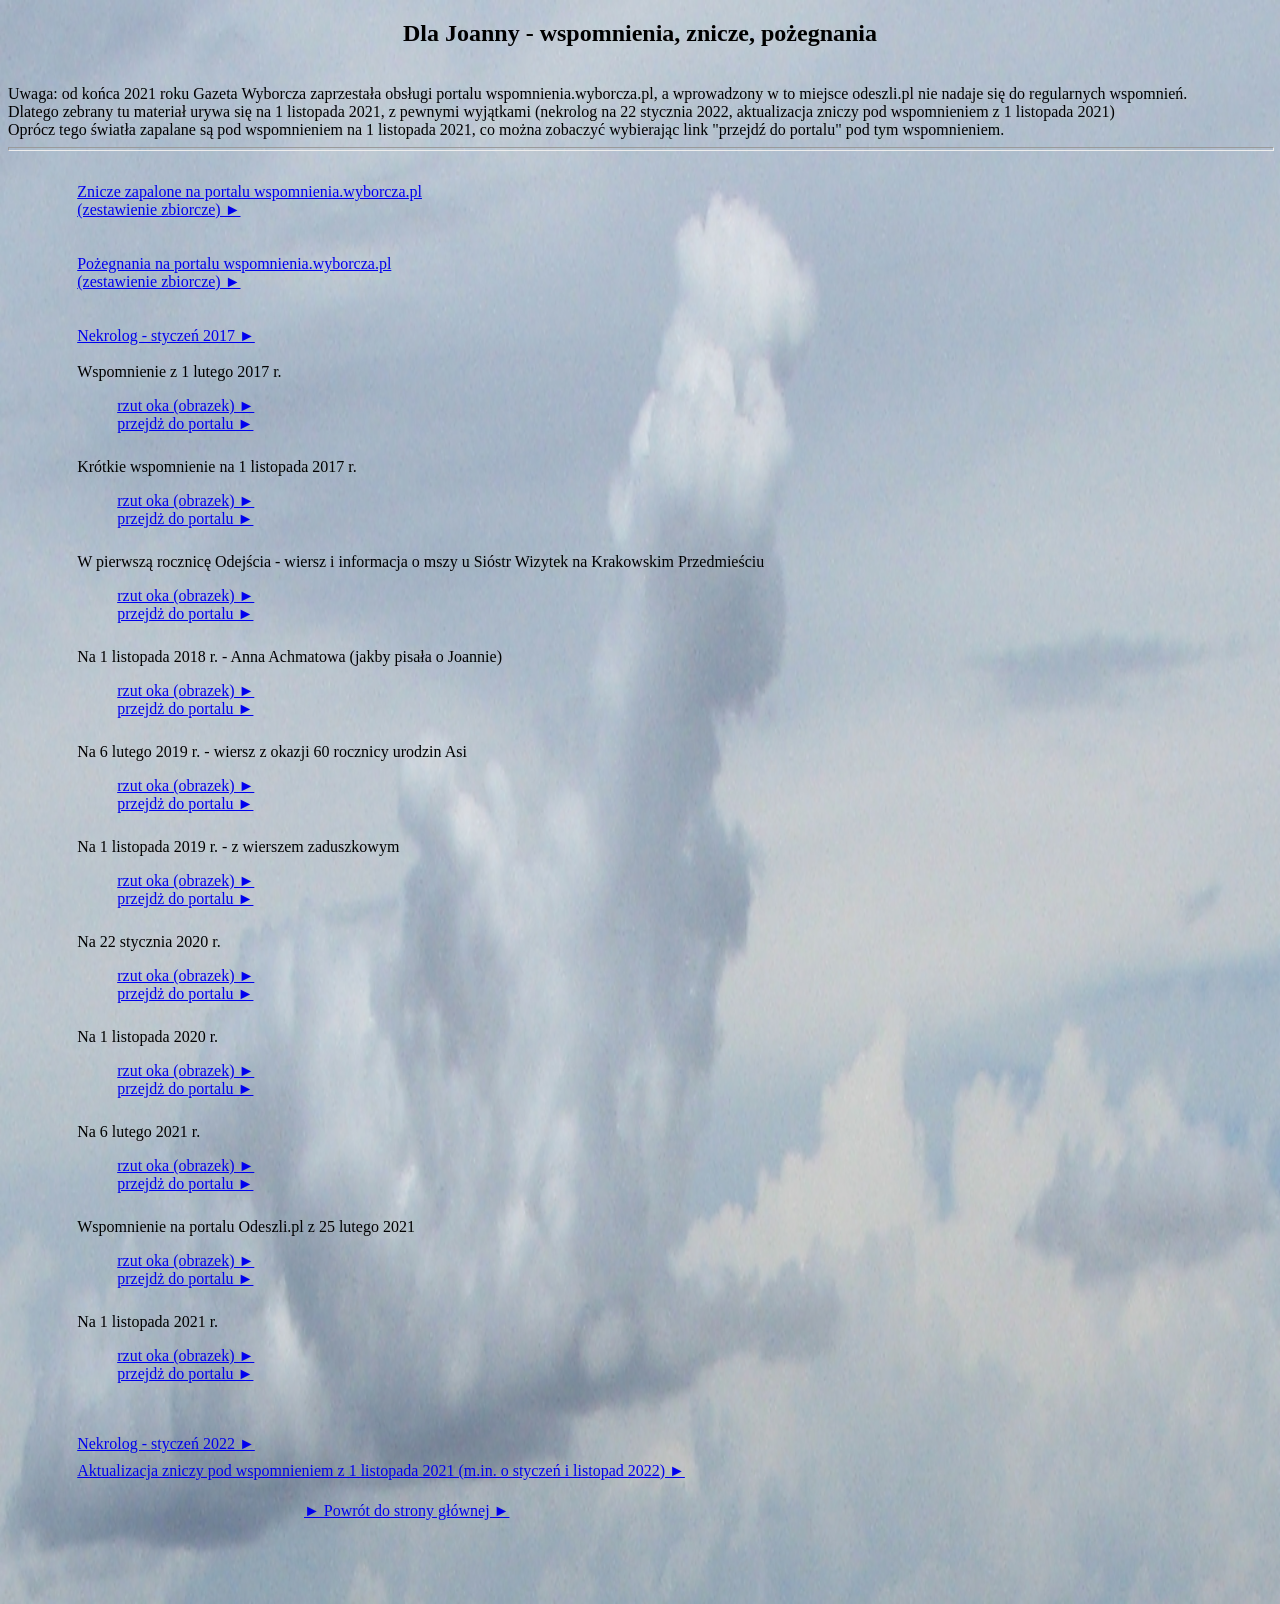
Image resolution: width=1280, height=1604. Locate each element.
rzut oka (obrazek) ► (185, 405)
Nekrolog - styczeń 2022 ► (166, 1443)
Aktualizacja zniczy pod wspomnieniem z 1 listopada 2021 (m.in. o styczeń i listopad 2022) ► (381, 1470)
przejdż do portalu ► (185, 423)
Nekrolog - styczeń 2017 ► (166, 335)
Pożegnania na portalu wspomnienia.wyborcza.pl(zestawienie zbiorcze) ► (234, 272)
